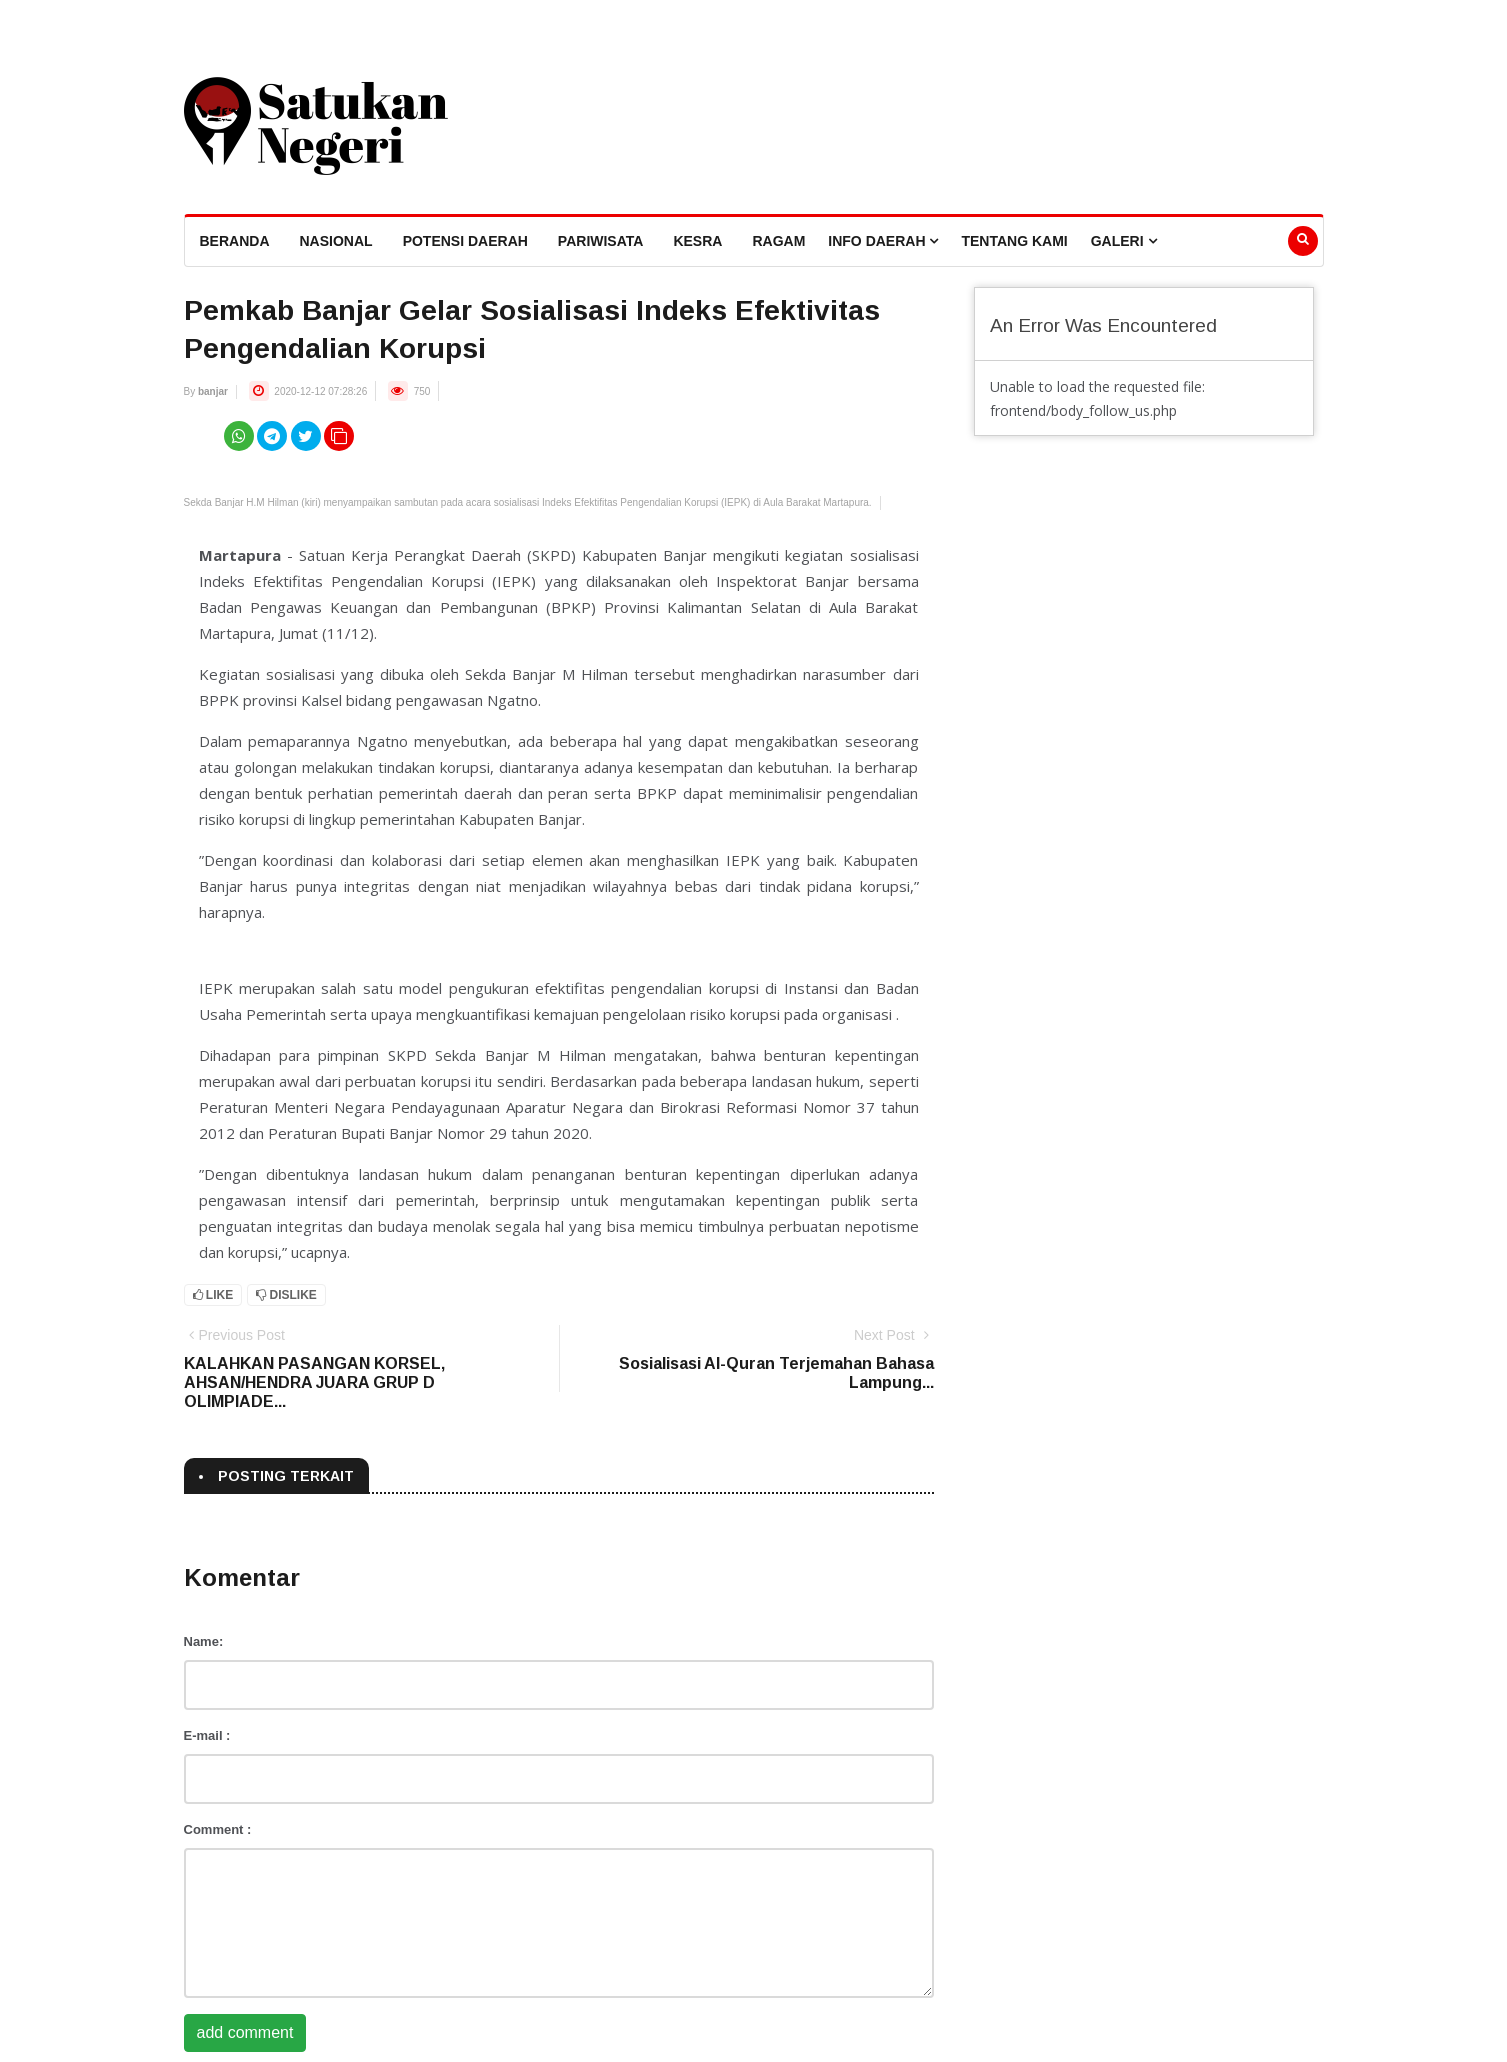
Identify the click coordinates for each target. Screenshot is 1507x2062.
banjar (213, 391)
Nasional (336, 241)
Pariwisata (601, 241)
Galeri (1124, 241)
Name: (204, 1641)
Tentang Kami (1014, 241)
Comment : (218, 1829)
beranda (235, 241)
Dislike (286, 1295)
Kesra (697, 241)
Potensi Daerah (465, 241)
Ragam (778, 241)
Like (213, 1295)
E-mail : (207, 1735)
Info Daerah (883, 241)
